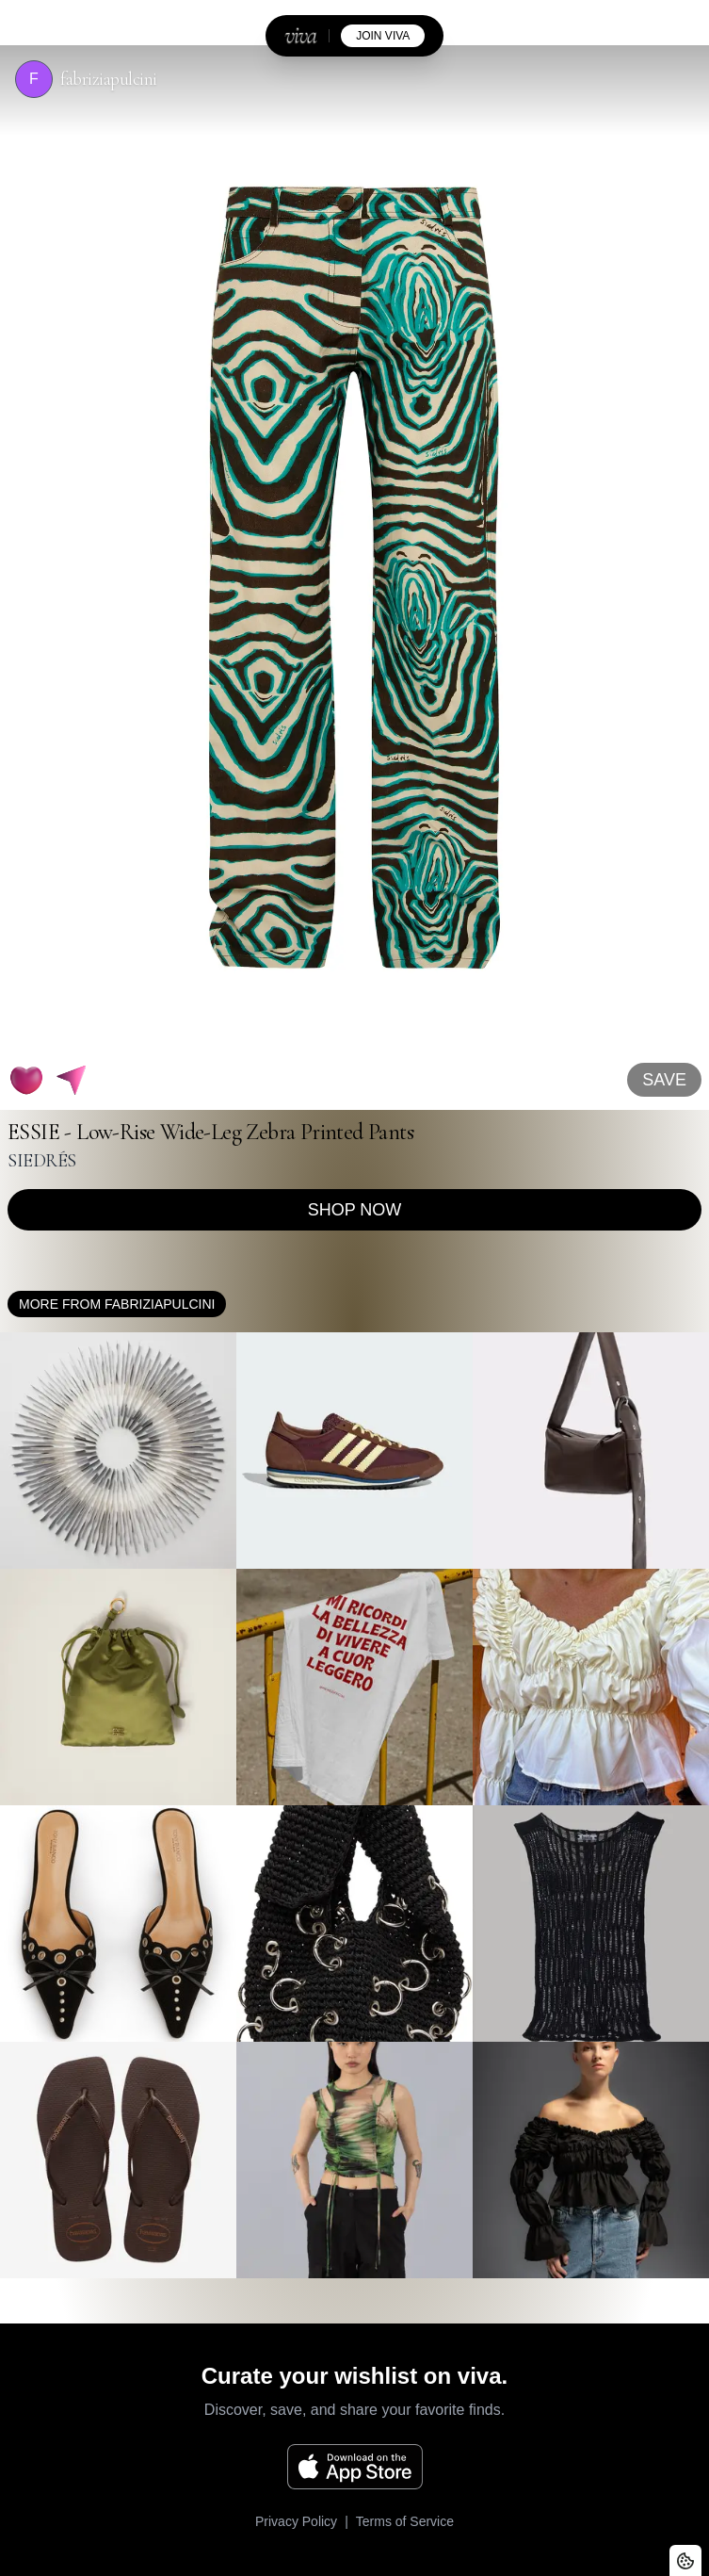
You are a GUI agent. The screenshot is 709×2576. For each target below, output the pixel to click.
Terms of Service (405, 2521)
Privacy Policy (296, 2521)
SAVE (664, 1079)
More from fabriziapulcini (117, 1304)
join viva (383, 35)
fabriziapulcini (108, 79)
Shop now (355, 1209)
